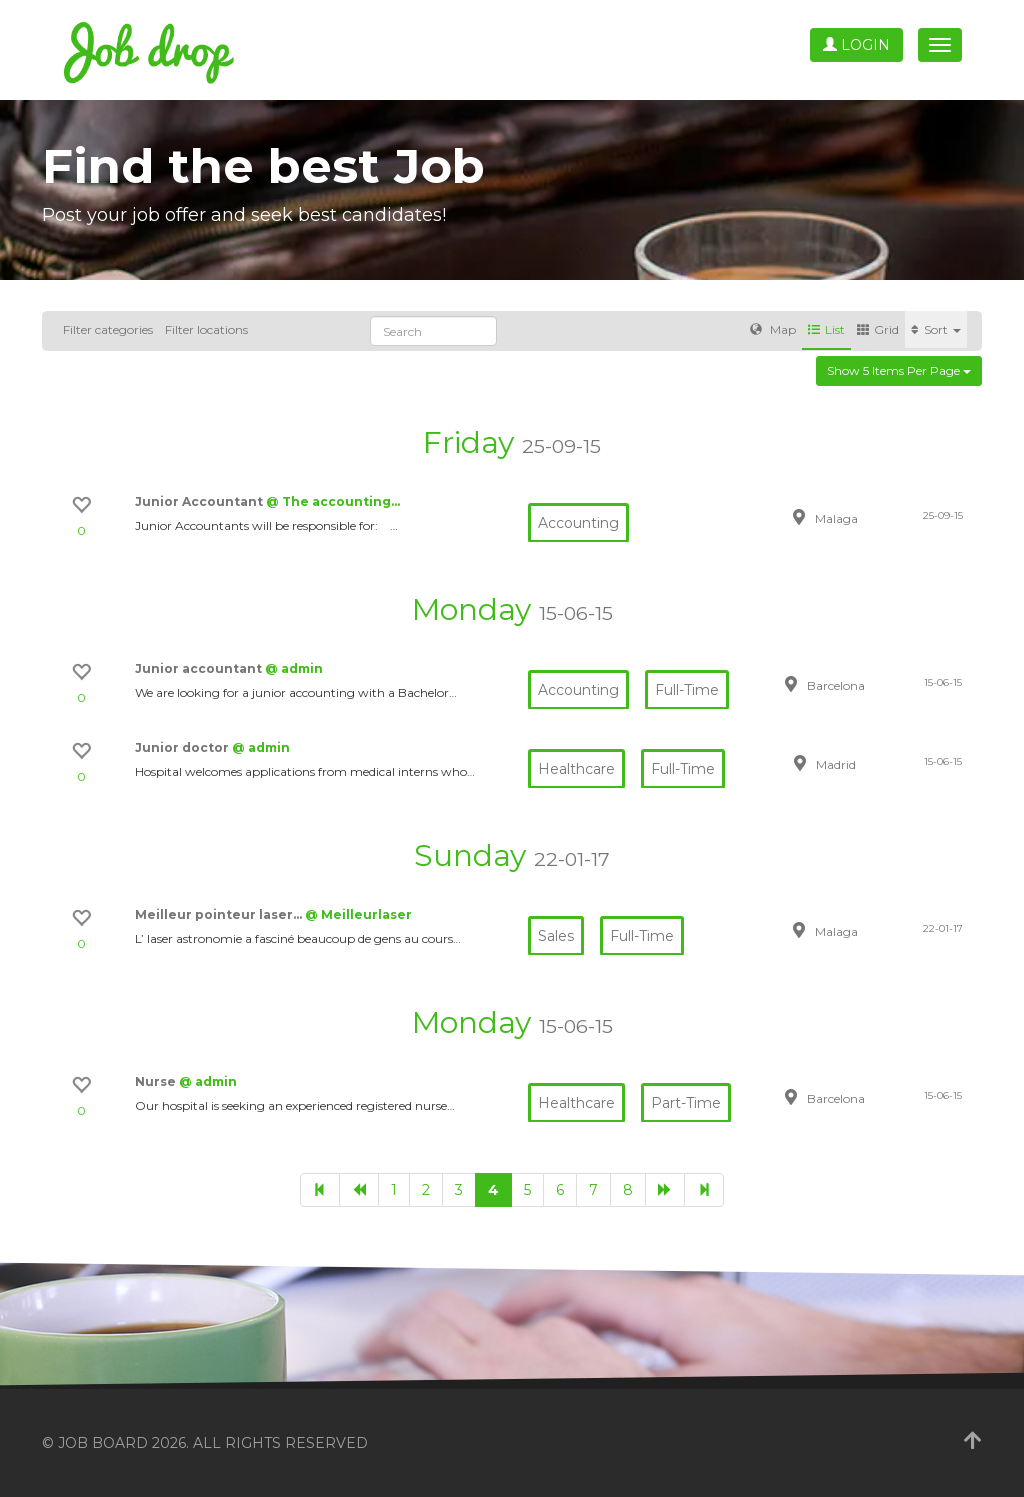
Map (773, 329)
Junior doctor (183, 747)
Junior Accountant (200, 501)
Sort (936, 329)
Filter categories (108, 329)
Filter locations (206, 329)
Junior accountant (200, 668)
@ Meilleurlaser (358, 914)
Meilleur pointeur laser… (220, 914)
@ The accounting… (333, 501)
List (826, 329)
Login (856, 45)
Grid (878, 329)
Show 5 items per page (899, 370)
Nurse (157, 1081)
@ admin (294, 668)
